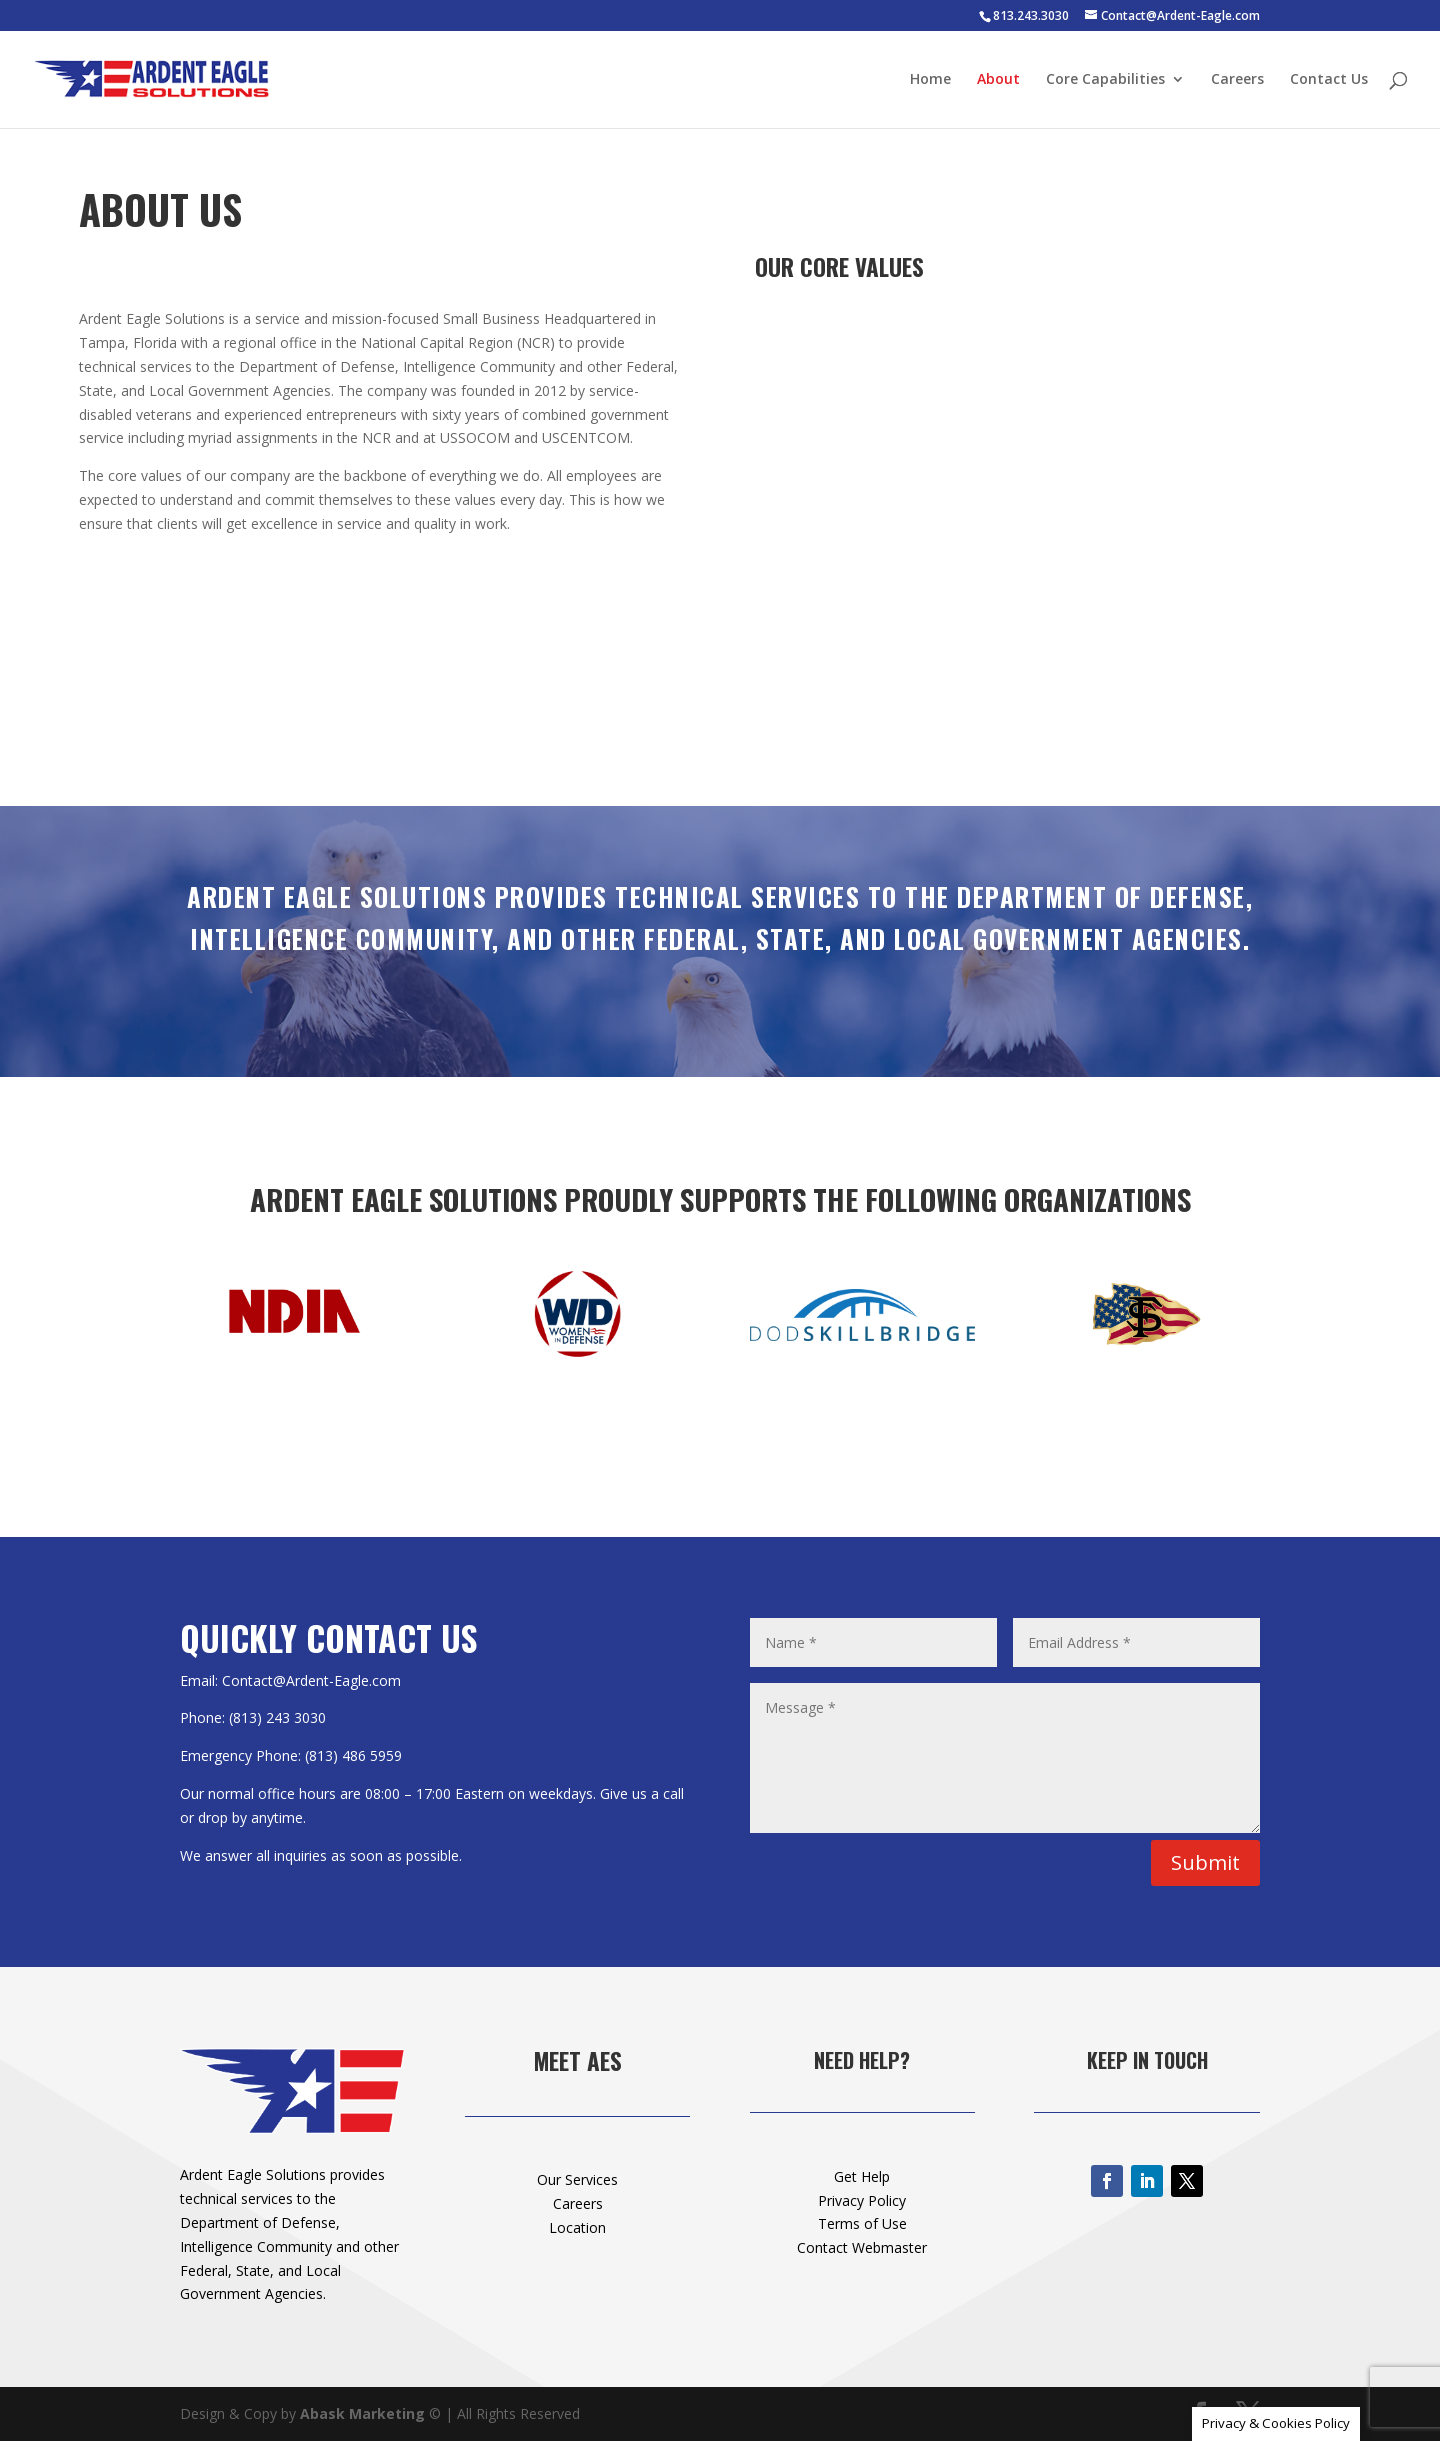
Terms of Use (862, 2223)
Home (930, 80)
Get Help (862, 2176)
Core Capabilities (1105, 80)
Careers (1237, 80)
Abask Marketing (362, 2413)
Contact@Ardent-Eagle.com (311, 1680)
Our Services (577, 2179)
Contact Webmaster (862, 2247)
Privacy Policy (862, 2200)
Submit (1205, 1862)
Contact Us (1329, 80)
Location (577, 2227)
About (998, 80)
